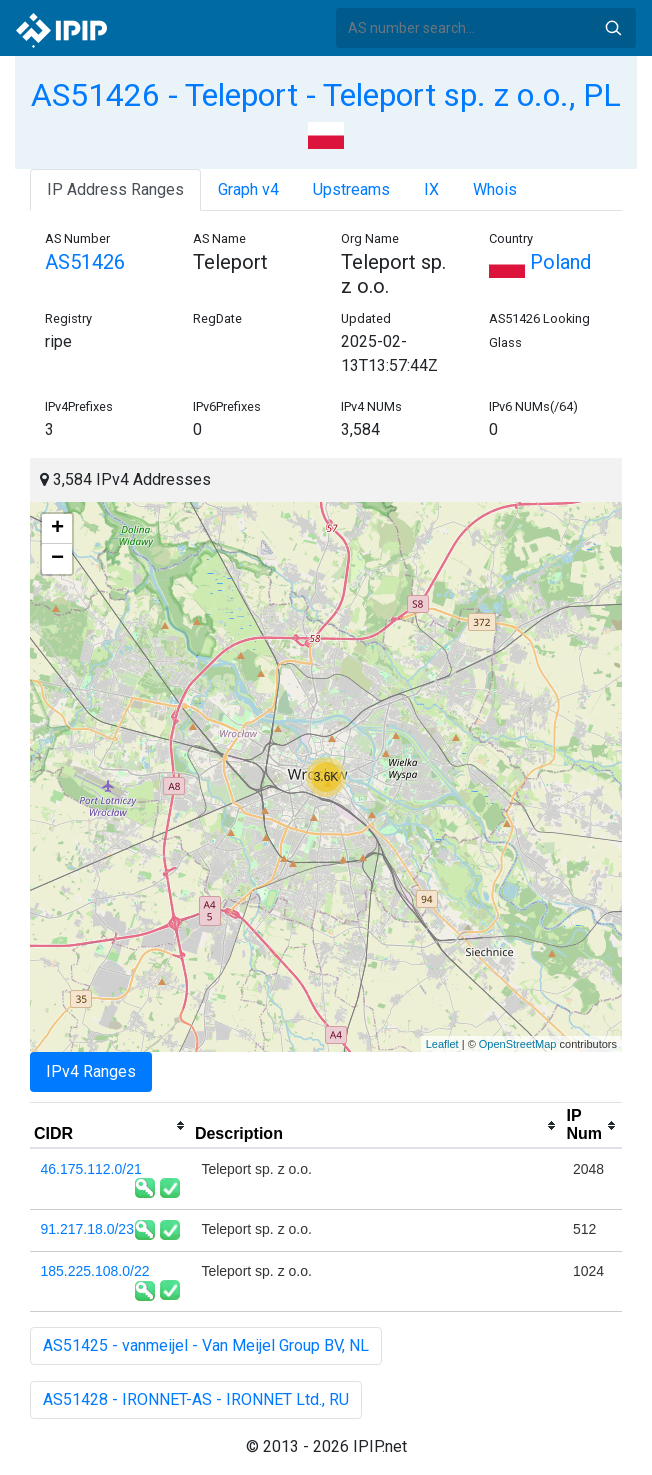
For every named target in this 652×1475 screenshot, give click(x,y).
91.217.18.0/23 (87, 1229)
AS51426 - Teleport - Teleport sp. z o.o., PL (326, 95)
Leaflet (442, 1044)
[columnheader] (110, 1126)
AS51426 (85, 262)
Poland (540, 262)
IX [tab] (431, 189)
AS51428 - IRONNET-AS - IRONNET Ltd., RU (196, 1399)
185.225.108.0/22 (95, 1271)
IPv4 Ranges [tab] (91, 1071)
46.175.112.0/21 (91, 1169)
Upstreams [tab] (351, 189)
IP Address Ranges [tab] (115, 189)
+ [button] (57, 529)
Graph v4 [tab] (248, 189)
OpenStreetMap (518, 1044)
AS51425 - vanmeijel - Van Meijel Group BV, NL (206, 1345)
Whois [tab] (495, 189)
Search (613, 28)
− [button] (57, 559)
